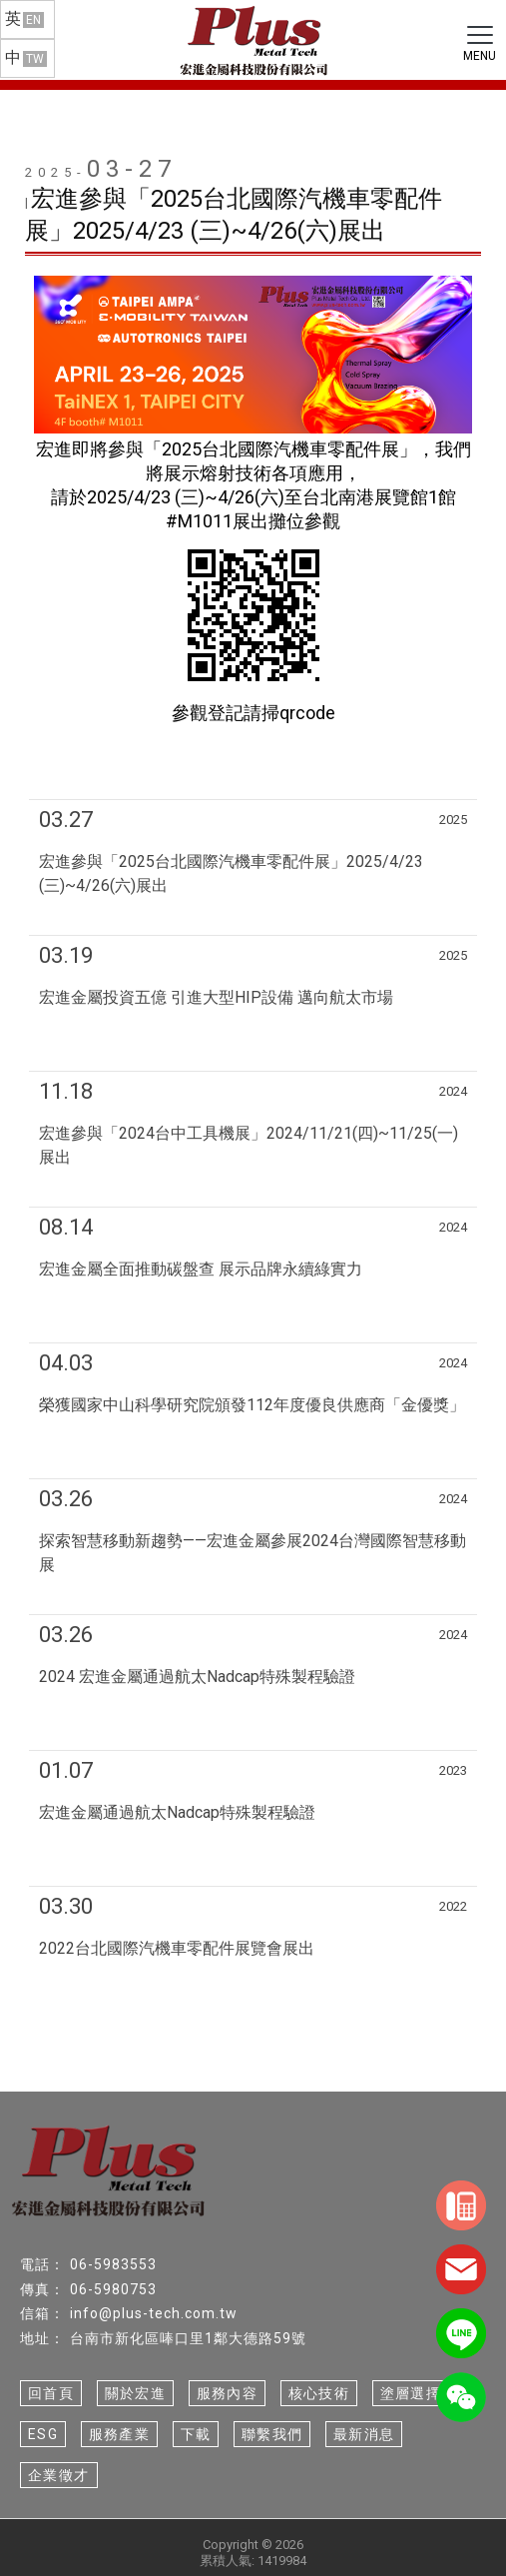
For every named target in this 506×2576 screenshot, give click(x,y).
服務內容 (227, 2393)
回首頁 (51, 2393)
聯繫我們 (272, 2434)
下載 (196, 2434)
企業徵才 (59, 2475)
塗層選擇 (411, 2393)
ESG (43, 2434)
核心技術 (319, 2393)
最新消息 (364, 2434)
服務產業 (120, 2434)
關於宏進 (136, 2393)
